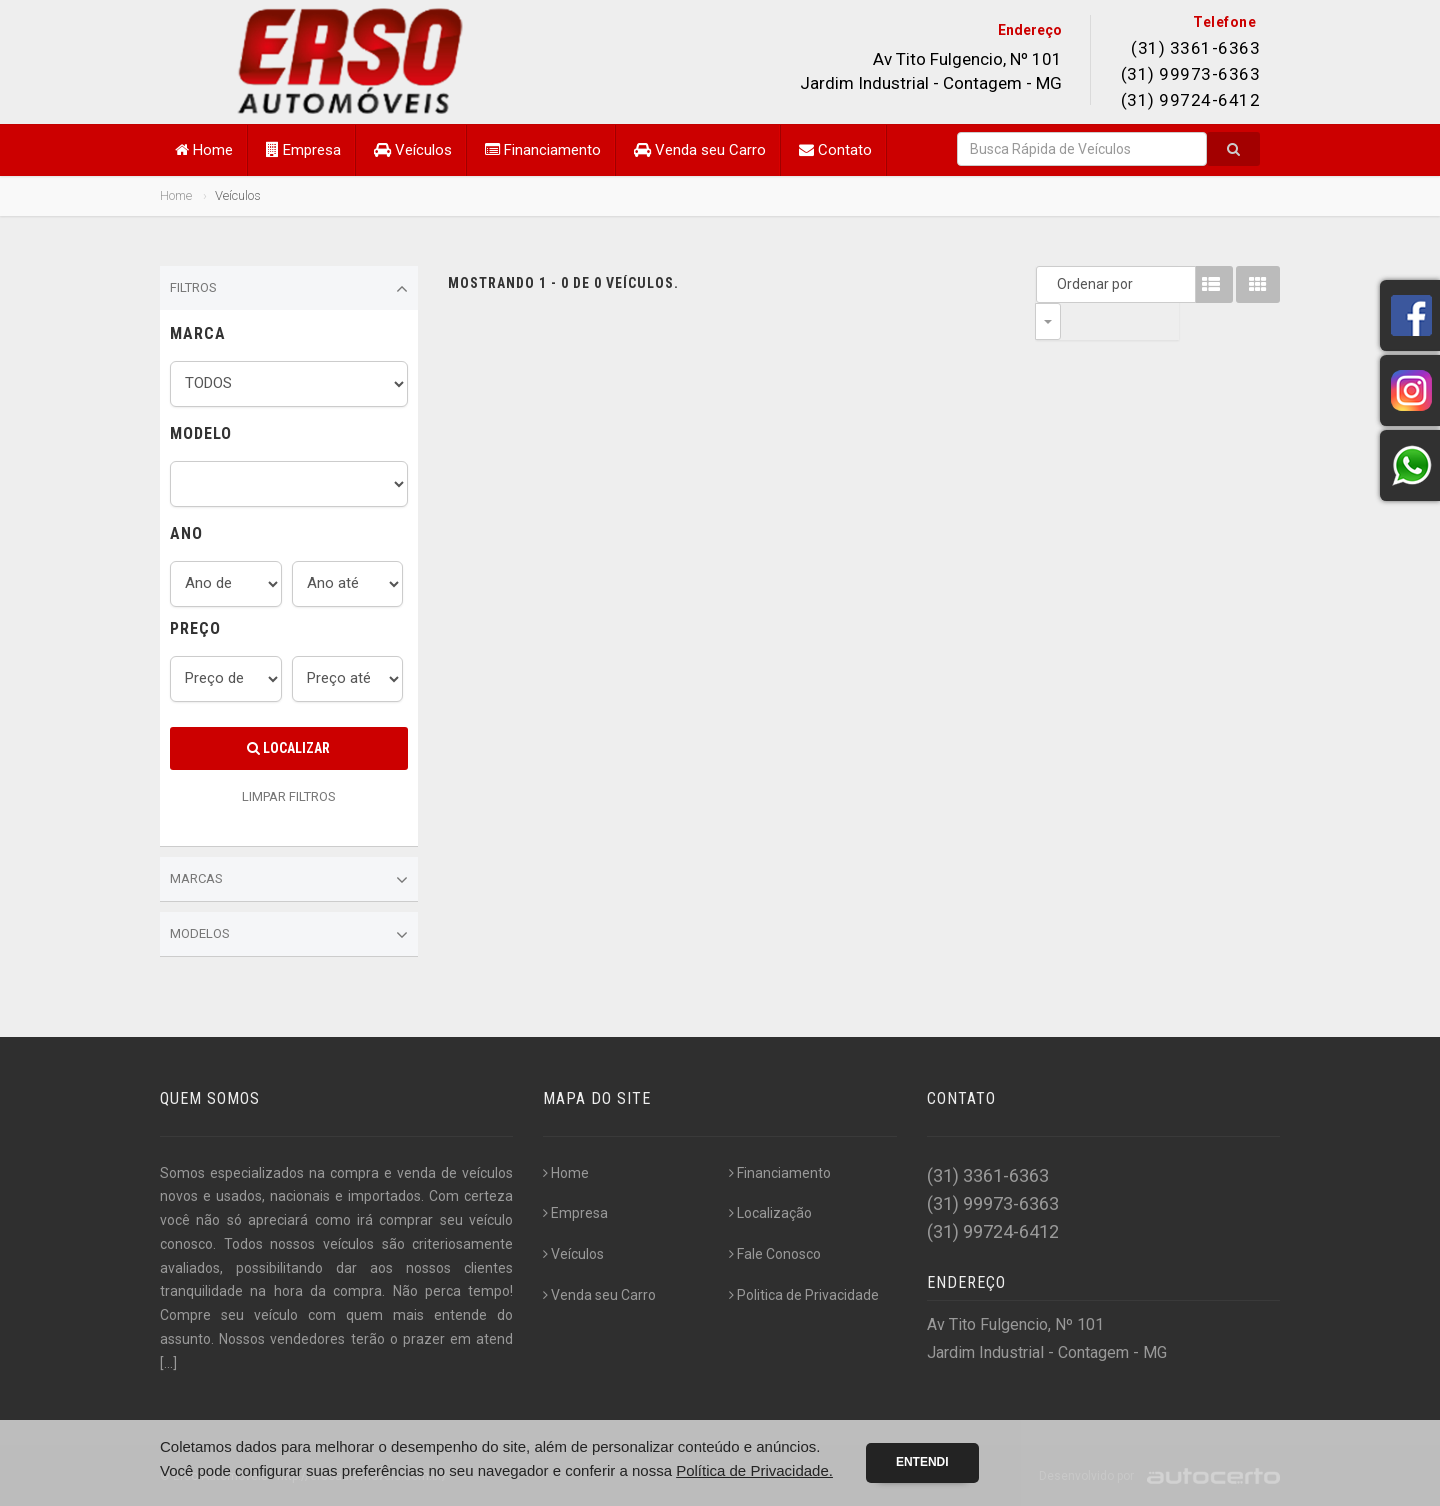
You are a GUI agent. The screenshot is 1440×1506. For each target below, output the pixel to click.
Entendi (922, 1462)
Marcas (289, 880)
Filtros (289, 289)
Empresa (303, 150)
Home (204, 150)
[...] (168, 1363)
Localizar (288, 748)
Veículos (413, 150)
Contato (835, 150)
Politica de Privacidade (804, 1295)
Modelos (289, 935)
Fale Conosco (775, 1254)
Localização (770, 1213)
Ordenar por (1053, 284)
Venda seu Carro (700, 150)
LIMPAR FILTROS (289, 796)
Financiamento (543, 150)
